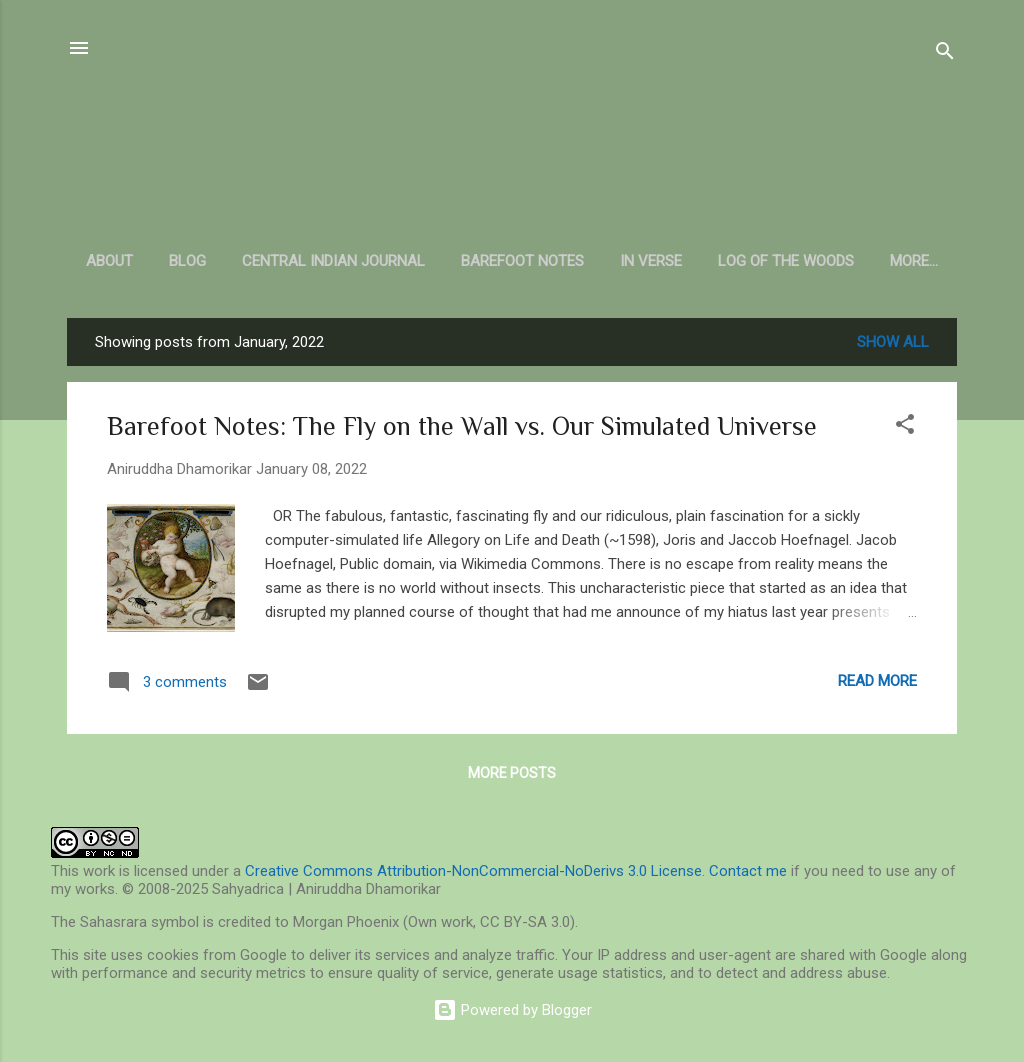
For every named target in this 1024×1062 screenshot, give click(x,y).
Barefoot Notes (522, 261)
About (109, 261)
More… (914, 261)
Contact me (748, 871)
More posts (512, 773)
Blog (187, 261)
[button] (905, 427)
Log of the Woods (786, 261)
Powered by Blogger (512, 1010)
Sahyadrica (512, 139)
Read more (877, 681)
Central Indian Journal (333, 261)
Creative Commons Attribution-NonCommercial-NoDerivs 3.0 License (473, 871)
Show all (893, 342)
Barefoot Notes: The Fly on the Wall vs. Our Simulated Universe (462, 426)
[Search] (945, 54)
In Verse (651, 261)
